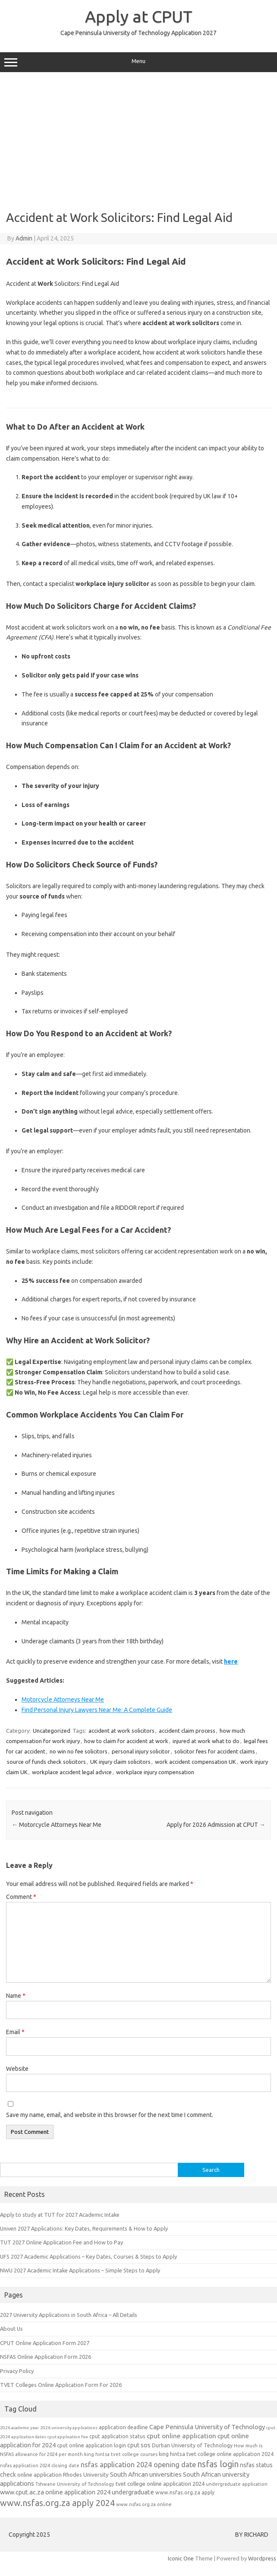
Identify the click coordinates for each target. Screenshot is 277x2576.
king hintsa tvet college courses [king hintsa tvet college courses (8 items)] (120, 2454)
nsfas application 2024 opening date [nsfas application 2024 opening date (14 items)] (138, 2464)
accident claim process (187, 1731)
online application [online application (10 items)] (39, 2475)
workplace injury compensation (155, 1772)
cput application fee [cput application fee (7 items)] (67, 2436)
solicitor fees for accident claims (214, 1751)
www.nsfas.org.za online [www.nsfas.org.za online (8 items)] (144, 2504)
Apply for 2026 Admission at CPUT (216, 1824)
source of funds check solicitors (46, 1762)
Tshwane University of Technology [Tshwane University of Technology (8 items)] (74, 2484)
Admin (24, 238)
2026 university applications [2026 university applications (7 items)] (69, 2427)
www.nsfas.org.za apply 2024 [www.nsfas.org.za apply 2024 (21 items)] (57, 2503)
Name (15, 1995)
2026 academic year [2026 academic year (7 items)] (19, 2427)
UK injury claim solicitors (120, 1762)
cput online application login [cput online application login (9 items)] (91, 2445)
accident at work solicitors (121, 1731)
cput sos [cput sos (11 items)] (139, 2445)
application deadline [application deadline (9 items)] (123, 2427)
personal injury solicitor (141, 1751)
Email (15, 2032)
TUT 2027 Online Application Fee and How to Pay (61, 2242)
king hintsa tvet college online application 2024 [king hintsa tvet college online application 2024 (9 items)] (216, 2454)
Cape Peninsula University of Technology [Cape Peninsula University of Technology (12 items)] (207, 2426)
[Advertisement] (137, 141)
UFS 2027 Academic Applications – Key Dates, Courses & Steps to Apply (88, 2256)
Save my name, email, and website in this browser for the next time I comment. (109, 2114)
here (231, 1661)
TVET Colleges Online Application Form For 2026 (61, 2385)
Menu (138, 62)
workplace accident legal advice (72, 1772)
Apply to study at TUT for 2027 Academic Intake (60, 2215)
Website (17, 2068)
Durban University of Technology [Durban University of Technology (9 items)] (192, 2445)
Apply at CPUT (138, 16)
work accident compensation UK (195, 1762)
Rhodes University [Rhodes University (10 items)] (86, 2475)
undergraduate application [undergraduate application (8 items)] (237, 2484)
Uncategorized (51, 1731)
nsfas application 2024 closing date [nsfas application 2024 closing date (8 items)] (39, 2465)
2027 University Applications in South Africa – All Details (68, 2315)
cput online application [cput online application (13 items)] (181, 2436)
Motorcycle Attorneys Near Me (63, 1699)
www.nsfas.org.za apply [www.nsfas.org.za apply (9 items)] (184, 2492)
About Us (11, 2329)
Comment (21, 1896)
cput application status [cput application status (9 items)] (117, 2436)
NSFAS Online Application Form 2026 (45, 2357)
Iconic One (181, 2558)
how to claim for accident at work (126, 1741)
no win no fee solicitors (78, 1751)
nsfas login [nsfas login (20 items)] (218, 2464)
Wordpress (262, 2558)
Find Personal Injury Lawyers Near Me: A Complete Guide (97, 1709)
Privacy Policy (17, 2371)
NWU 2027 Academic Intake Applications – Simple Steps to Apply (80, 2270)
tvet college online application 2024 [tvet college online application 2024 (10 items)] (160, 2484)
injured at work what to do (206, 1741)
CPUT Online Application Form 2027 (44, 2343)
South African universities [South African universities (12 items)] (146, 2474)
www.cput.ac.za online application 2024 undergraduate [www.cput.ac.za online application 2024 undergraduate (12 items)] (77, 2492)
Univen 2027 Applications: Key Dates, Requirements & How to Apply (84, 2228)
